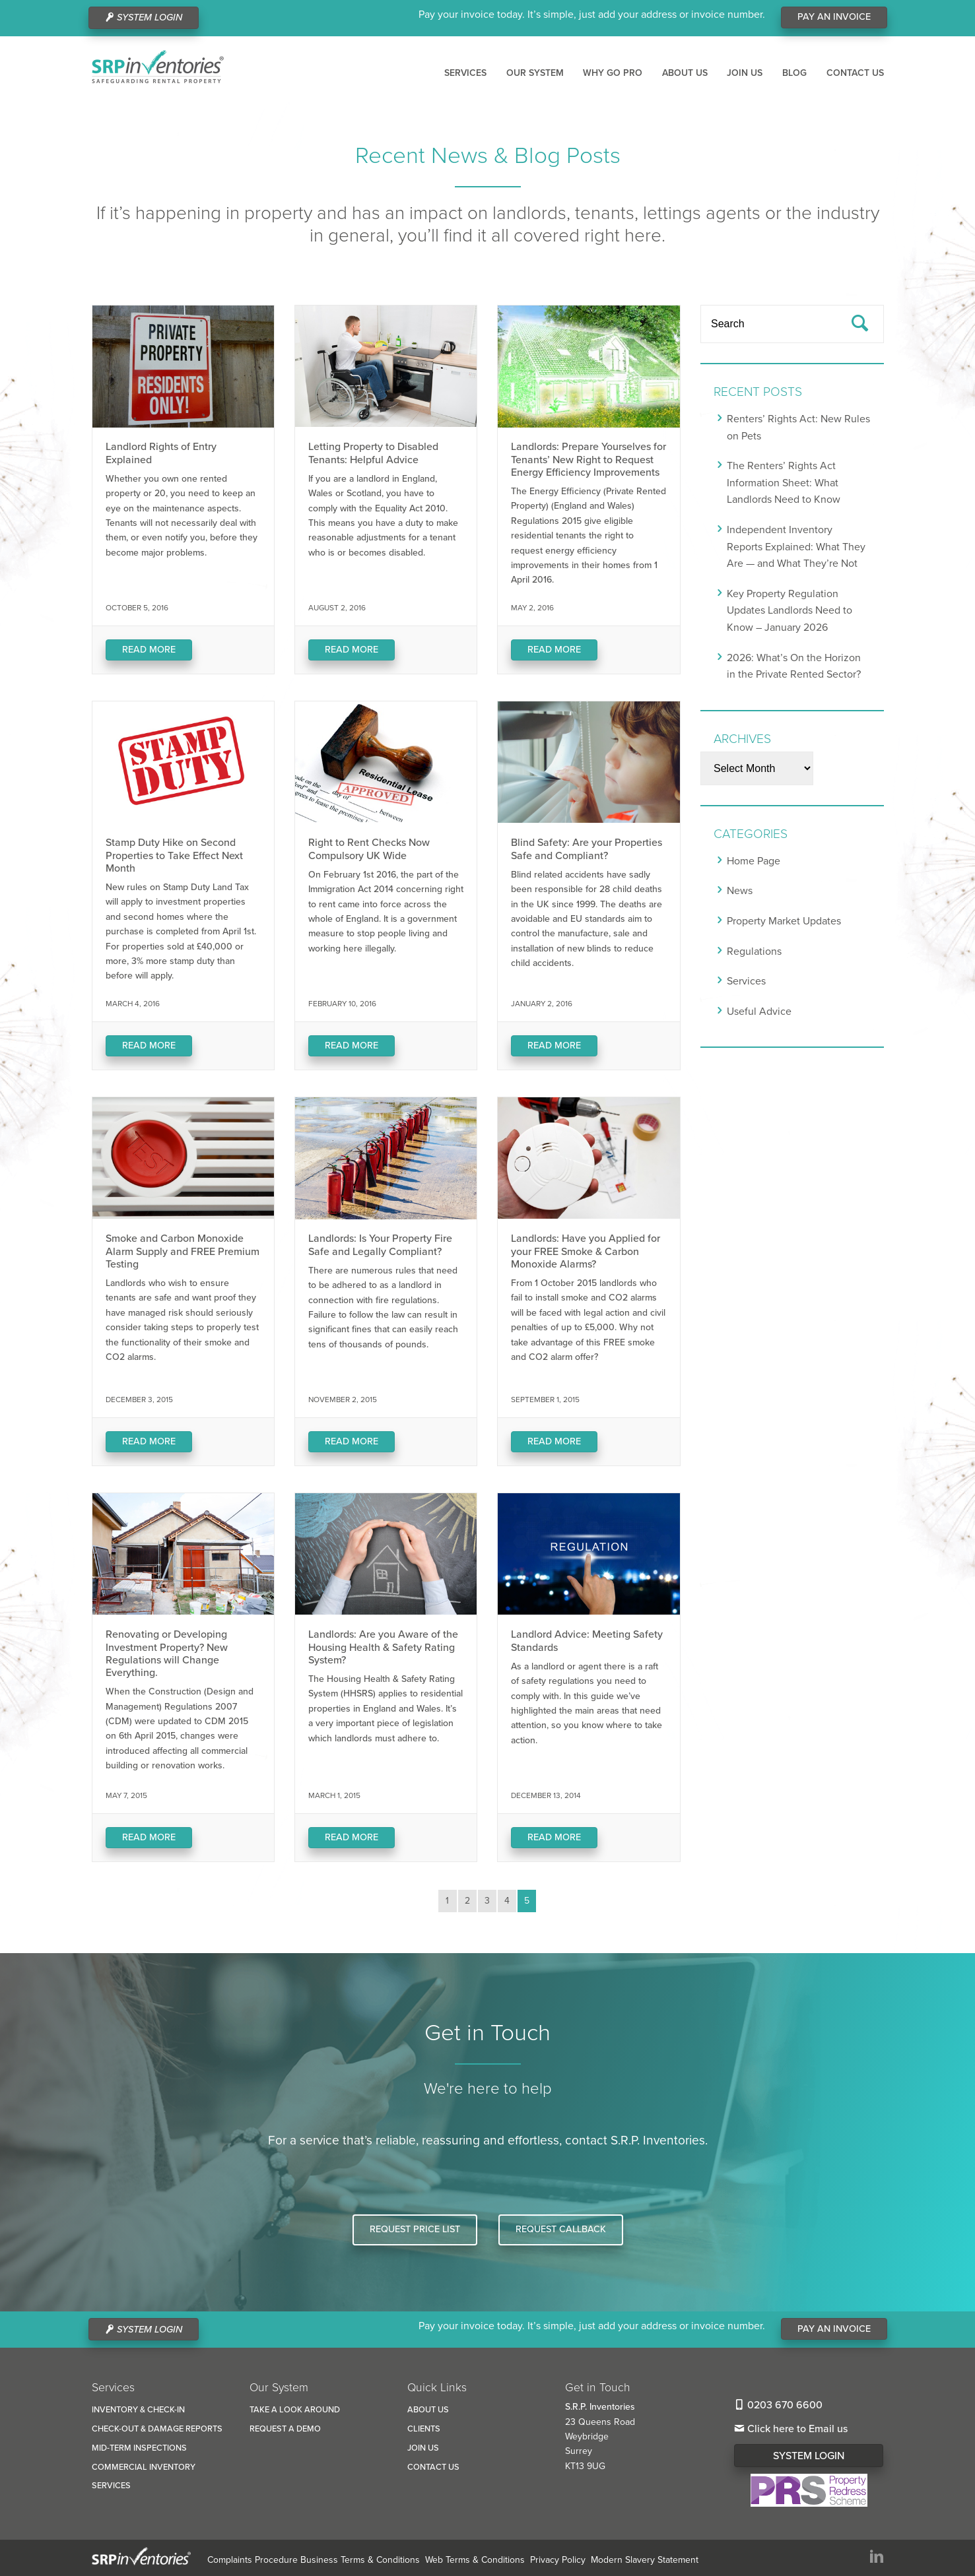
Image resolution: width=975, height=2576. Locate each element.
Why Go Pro (612, 73)
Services (465, 73)
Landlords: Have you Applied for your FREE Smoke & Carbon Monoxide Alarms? (585, 1251)
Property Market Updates (784, 921)
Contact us (855, 73)
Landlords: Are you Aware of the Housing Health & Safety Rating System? (383, 1647)
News (740, 890)
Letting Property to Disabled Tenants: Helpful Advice (373, 453)
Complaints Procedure (252, 2559)
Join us (744, 73)
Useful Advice (759, 1011)
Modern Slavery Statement (644, 2559)
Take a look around (295, 2409)
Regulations (754, 951)
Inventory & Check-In (138, 2409)
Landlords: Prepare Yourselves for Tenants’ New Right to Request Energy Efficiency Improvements (588, 459)
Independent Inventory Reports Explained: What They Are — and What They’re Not (796, 546)
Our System (535, 73)
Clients (423, 2429)
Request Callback (561, 2229)
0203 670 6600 (778, 2405)
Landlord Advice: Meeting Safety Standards (587, 1641)
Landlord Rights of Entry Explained (161, 453)
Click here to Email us (791, 2428)
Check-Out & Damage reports (157, 2429)
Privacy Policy (558, 2559)
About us (685, 73)
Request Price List (415, 2229)
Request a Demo (285, 2429)
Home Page (753, 861)
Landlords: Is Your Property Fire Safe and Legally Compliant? (380, 1245)
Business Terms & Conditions (360, 2559)
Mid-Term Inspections (139, 2448)
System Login (808, 2456)
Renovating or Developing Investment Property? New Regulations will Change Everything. (167, 1653)
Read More (149, 649)
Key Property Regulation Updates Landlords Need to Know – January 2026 (789, 610)
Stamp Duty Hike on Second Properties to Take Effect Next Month (174, 855)
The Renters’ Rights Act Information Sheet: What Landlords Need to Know (783, 482)
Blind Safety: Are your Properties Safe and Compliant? (586, 849)
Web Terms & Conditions (475, 2559)
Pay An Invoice (834, 16)
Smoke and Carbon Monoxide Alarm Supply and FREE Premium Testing (182, 1251)
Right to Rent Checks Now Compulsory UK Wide (369, 849)
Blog (794, 73)
